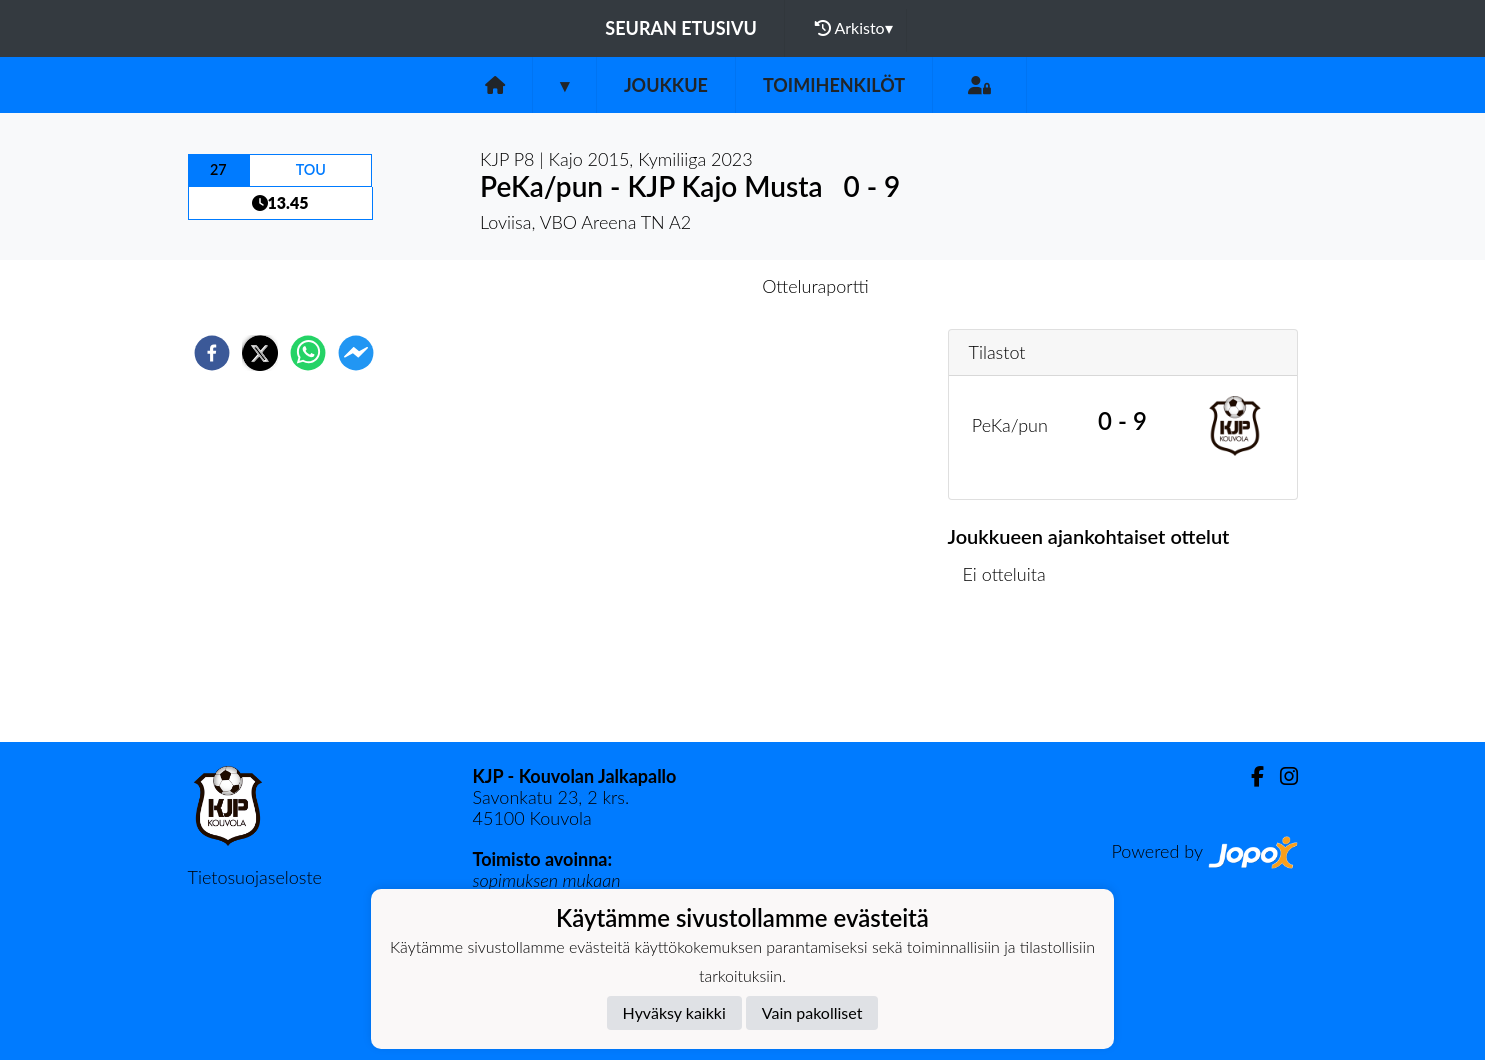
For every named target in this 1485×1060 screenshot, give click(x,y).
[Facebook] (1249, 776)
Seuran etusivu (681, 28)
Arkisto (854, 28)
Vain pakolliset (812, 1012)
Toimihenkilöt (834, 85)
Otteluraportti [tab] (815, 286)
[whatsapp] (308, 353)
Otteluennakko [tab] (673, 286)
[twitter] (260, 353)
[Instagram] (1281, 776)
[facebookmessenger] (356, 353)
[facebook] (212, 353)
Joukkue (666, 85)
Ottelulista (1012, 674)
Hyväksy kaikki (674, 1012)
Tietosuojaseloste (255, 877)
